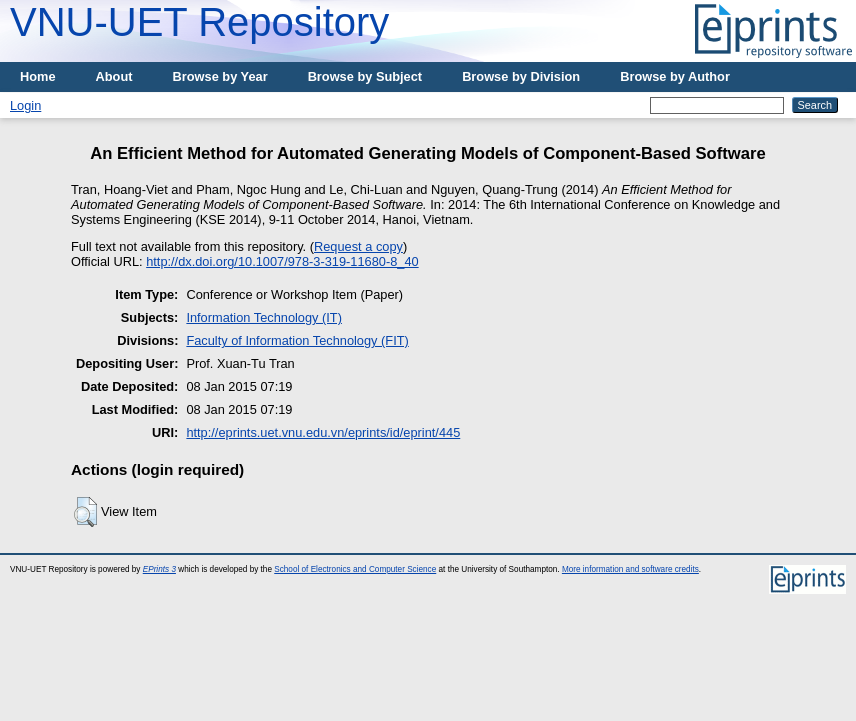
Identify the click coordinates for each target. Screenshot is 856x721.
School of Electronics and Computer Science (355, 569)
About (114, 76)
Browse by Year (220, 76)
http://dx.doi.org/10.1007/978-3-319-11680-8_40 (282, 261)
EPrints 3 (159, 569)
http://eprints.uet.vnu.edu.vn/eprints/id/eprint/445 (323, 432)
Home (38, 76)
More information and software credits (630, 569)
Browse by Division (521, 76)
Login (25, 105)
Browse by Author (675, 76)
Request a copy (358, 246)
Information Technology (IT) (264, 317)
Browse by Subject (365, 76)
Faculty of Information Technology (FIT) (297, 340)
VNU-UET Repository (199, 22)
